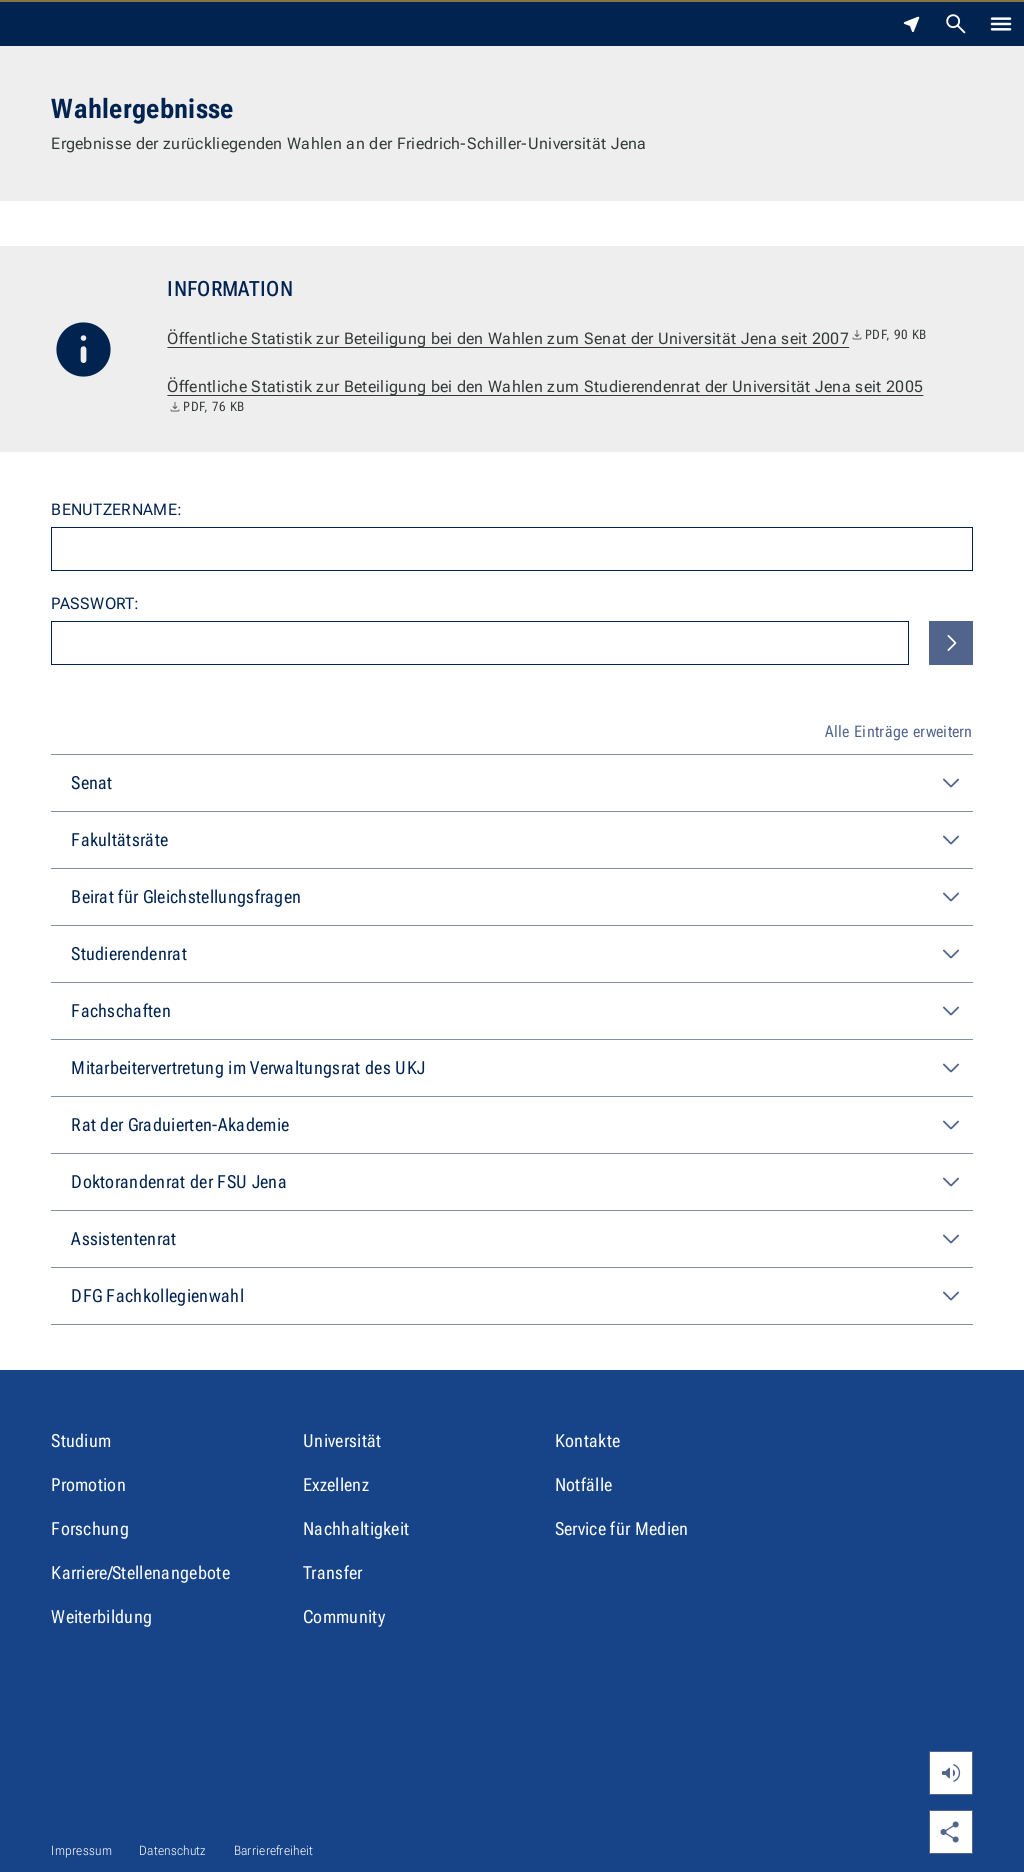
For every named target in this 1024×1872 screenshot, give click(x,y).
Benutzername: (116, 509)
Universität (342, 1440)
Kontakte (588, 1440)
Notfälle (584, 1484)
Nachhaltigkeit (356, 1528)
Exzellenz (336, 1484)
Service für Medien (622, 1528)
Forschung (90, 1528)
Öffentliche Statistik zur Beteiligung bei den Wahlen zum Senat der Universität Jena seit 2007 (546, 338)
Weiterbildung (101, 1616)
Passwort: (95, 603)
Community (344, 1616)
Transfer (333, 1572)
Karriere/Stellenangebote (140, 1572)
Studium (81, 1440)
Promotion (88, 1484)
